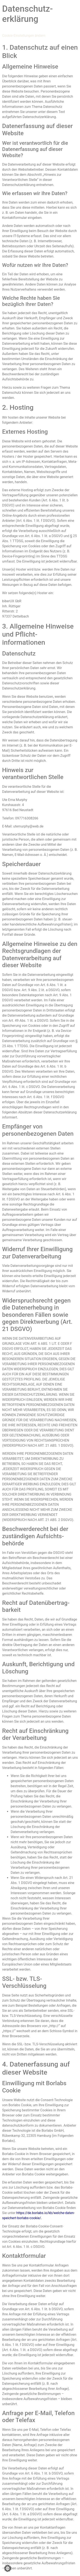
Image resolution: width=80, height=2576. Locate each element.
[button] (7, 2568)
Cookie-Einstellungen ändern (23, 36)
